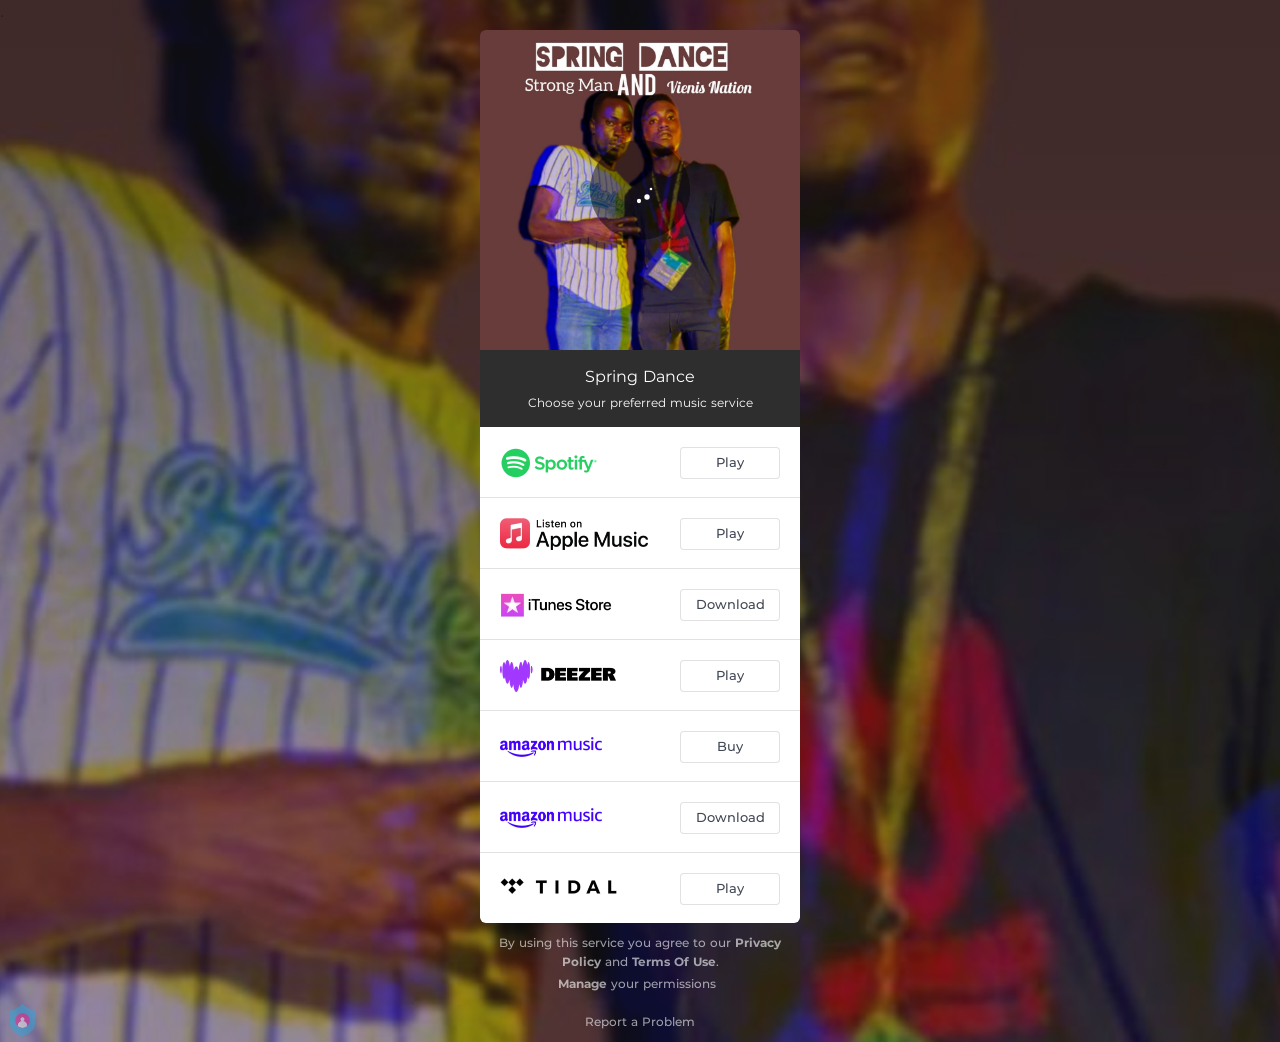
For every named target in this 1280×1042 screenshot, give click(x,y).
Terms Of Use (674, 961)
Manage (582, 983)
